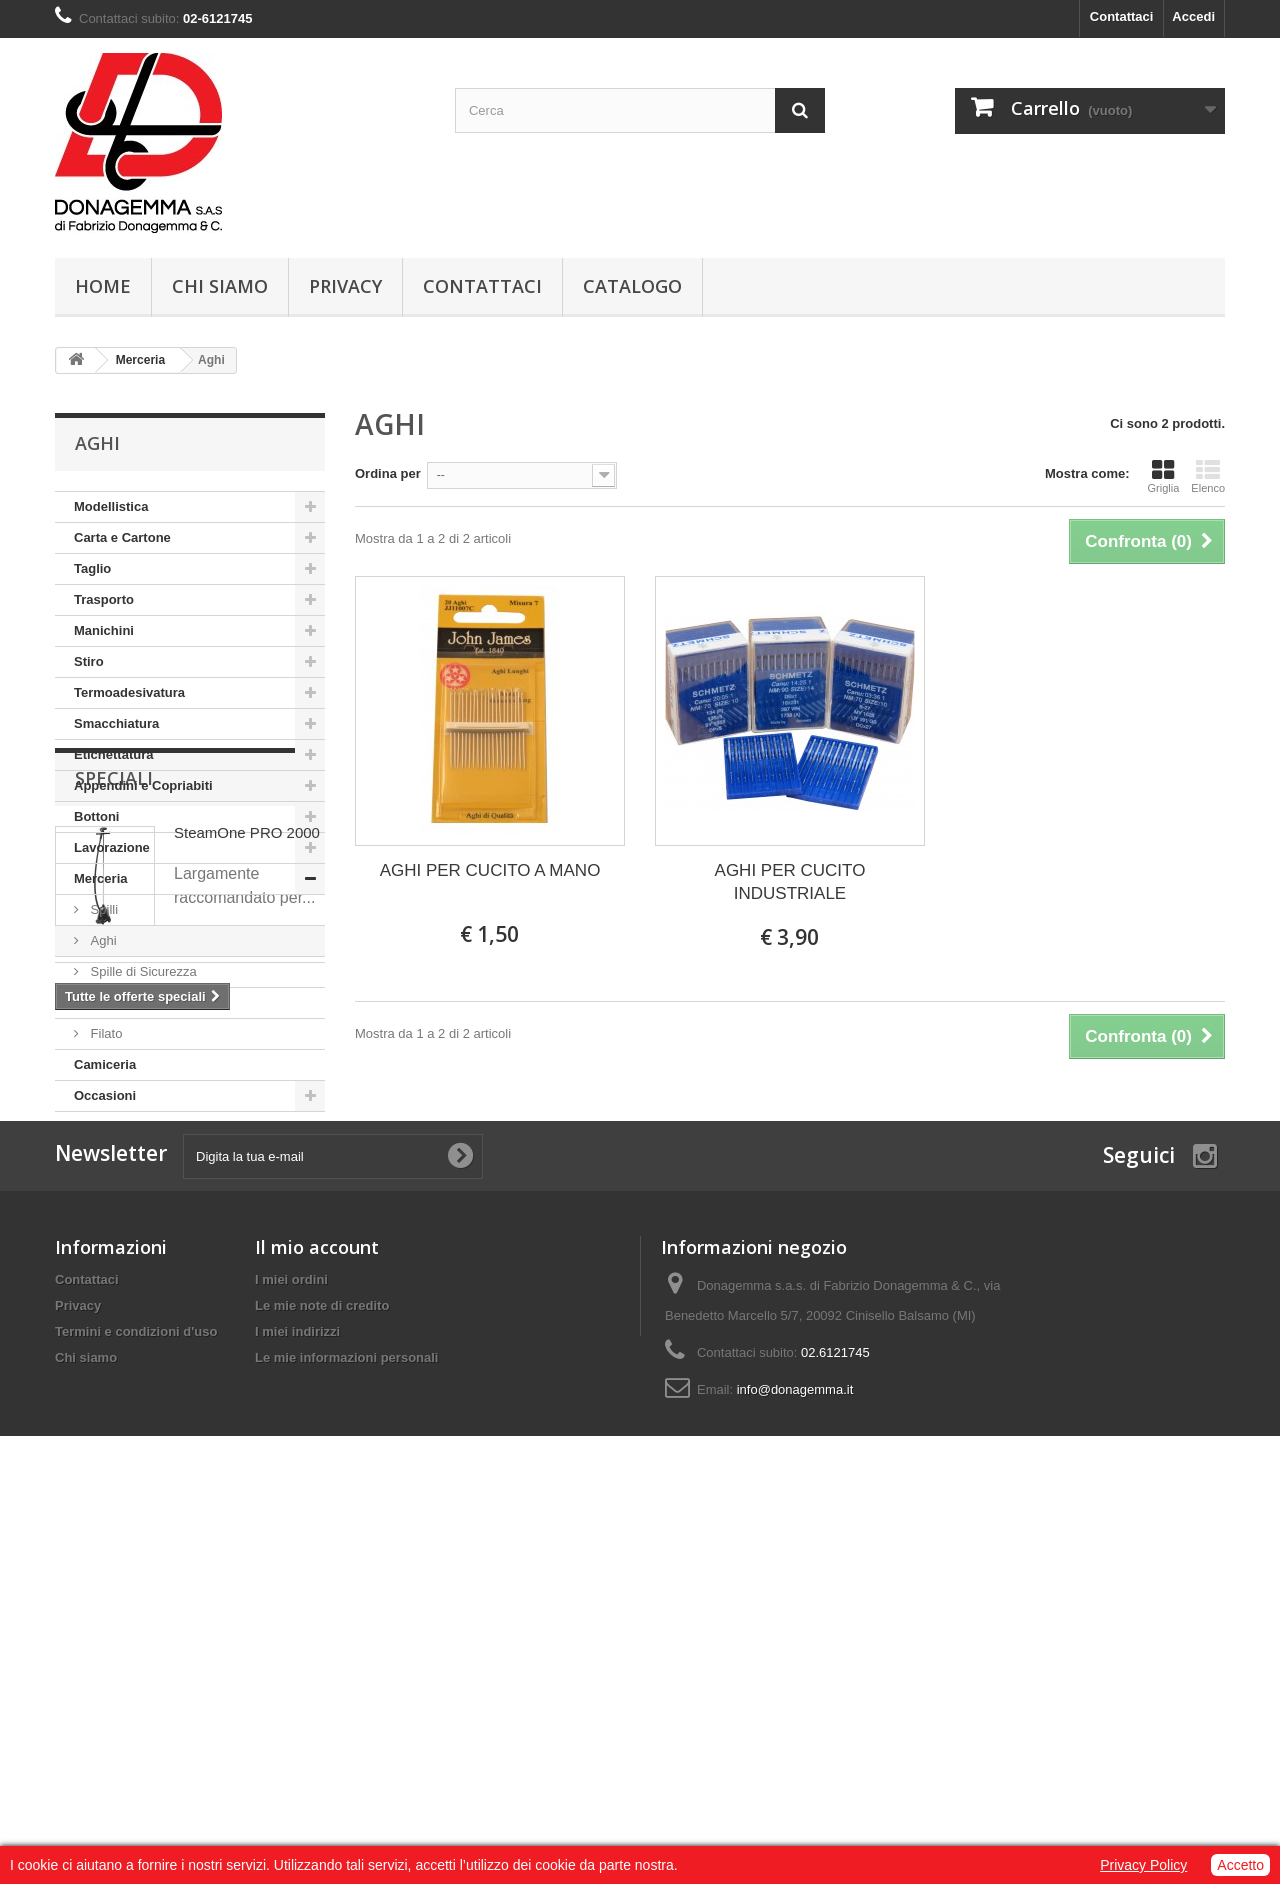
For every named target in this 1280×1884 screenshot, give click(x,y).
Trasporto (104, 599)
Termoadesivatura (129, 692)
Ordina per (388, 473)
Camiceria (105, 1064)
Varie (103, 1002)
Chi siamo (220, 286)
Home (103, 286)
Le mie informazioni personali (346, 1720)
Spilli (102, 909)
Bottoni (96, 816)
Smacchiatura (116, 723)
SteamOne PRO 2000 (247, 1226)
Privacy (345, 286)
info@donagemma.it (795, 1752)
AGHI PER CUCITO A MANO (490, 870)
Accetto (1240, 1865)
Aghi (102, 940)
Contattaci (1122, 16)
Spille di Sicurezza (142, 971)
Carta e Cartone (122, 537)
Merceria (100, 878)
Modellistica (111, 506)
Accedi (1193, 16)
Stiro (89, 661)
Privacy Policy (1143, 1865)
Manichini (104, 630)
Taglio (92, 568)
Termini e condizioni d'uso (136, 1694)
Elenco (1208, 476)
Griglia (1164, 476)
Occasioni (105, 1095)
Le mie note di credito (322, 1668)
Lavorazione (112, 847)
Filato (104, 1033)
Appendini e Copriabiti (143, 785)
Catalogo (632, 286)
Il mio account (317, 1610)
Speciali (114, 1172)
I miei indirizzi (297, 1694)
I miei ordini (291, 1642)
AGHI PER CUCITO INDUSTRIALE (790, 882)
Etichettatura (113, 754)
